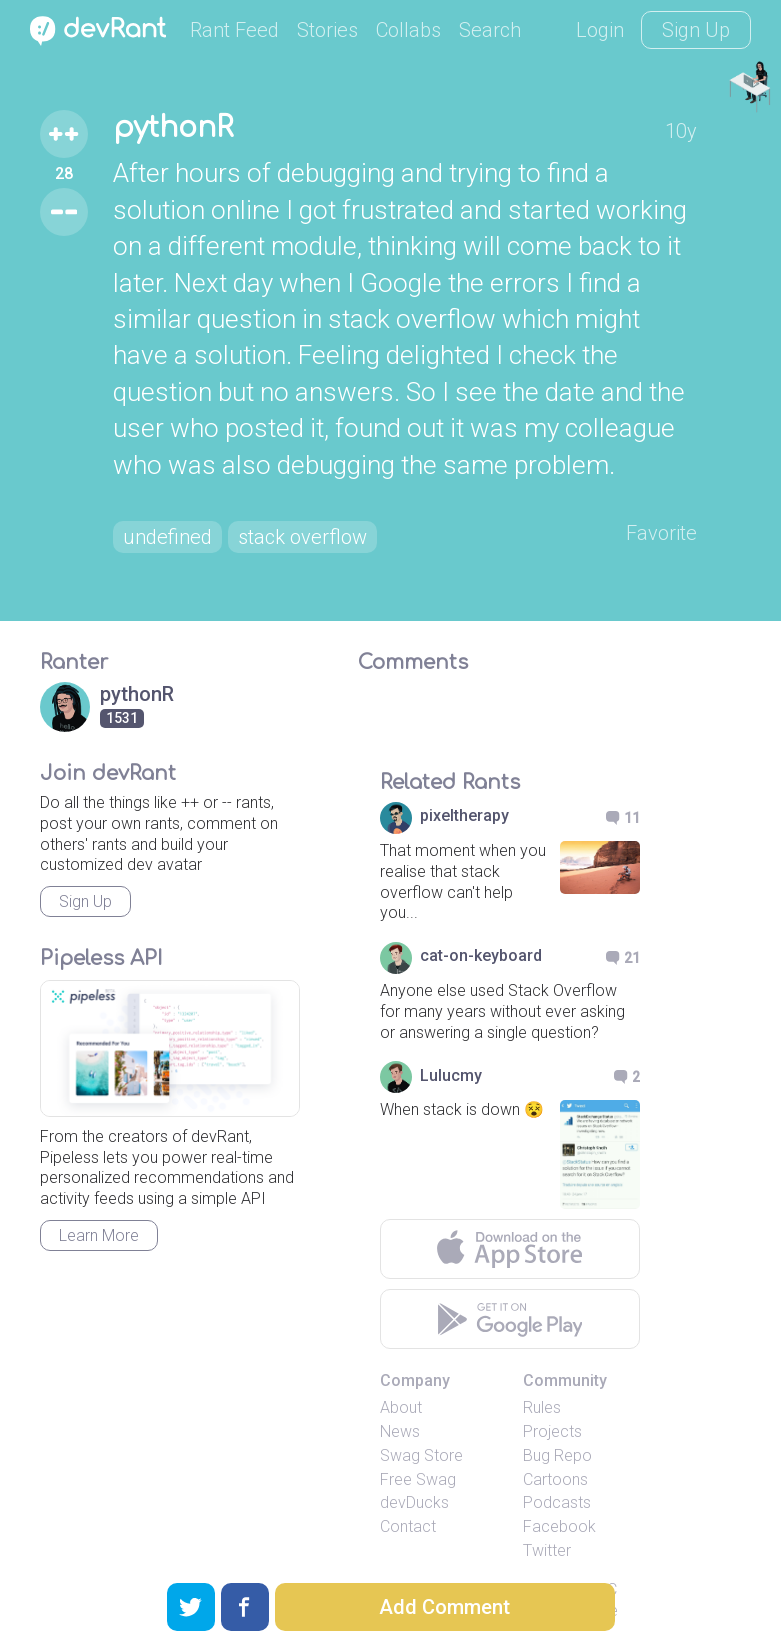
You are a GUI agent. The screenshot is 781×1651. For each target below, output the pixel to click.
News (400, 1431)
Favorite (661, 533)
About (401, 1407)
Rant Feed (234, 30)
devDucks (414, 1502)
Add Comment (444, 1607)
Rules (542, 1407)
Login (600, 30)
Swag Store (421, 1455)
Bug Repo (557, 1455)
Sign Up (696, 30)
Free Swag (418, 1479)
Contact (408, 1526)
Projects (552, 1431)
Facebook (559, 1526)
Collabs (408, 30)
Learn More (99, 1235)
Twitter (547, 1550)
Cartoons (555, 1479)
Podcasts (557, 1502)
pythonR (173, 128)
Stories (327, 30)
